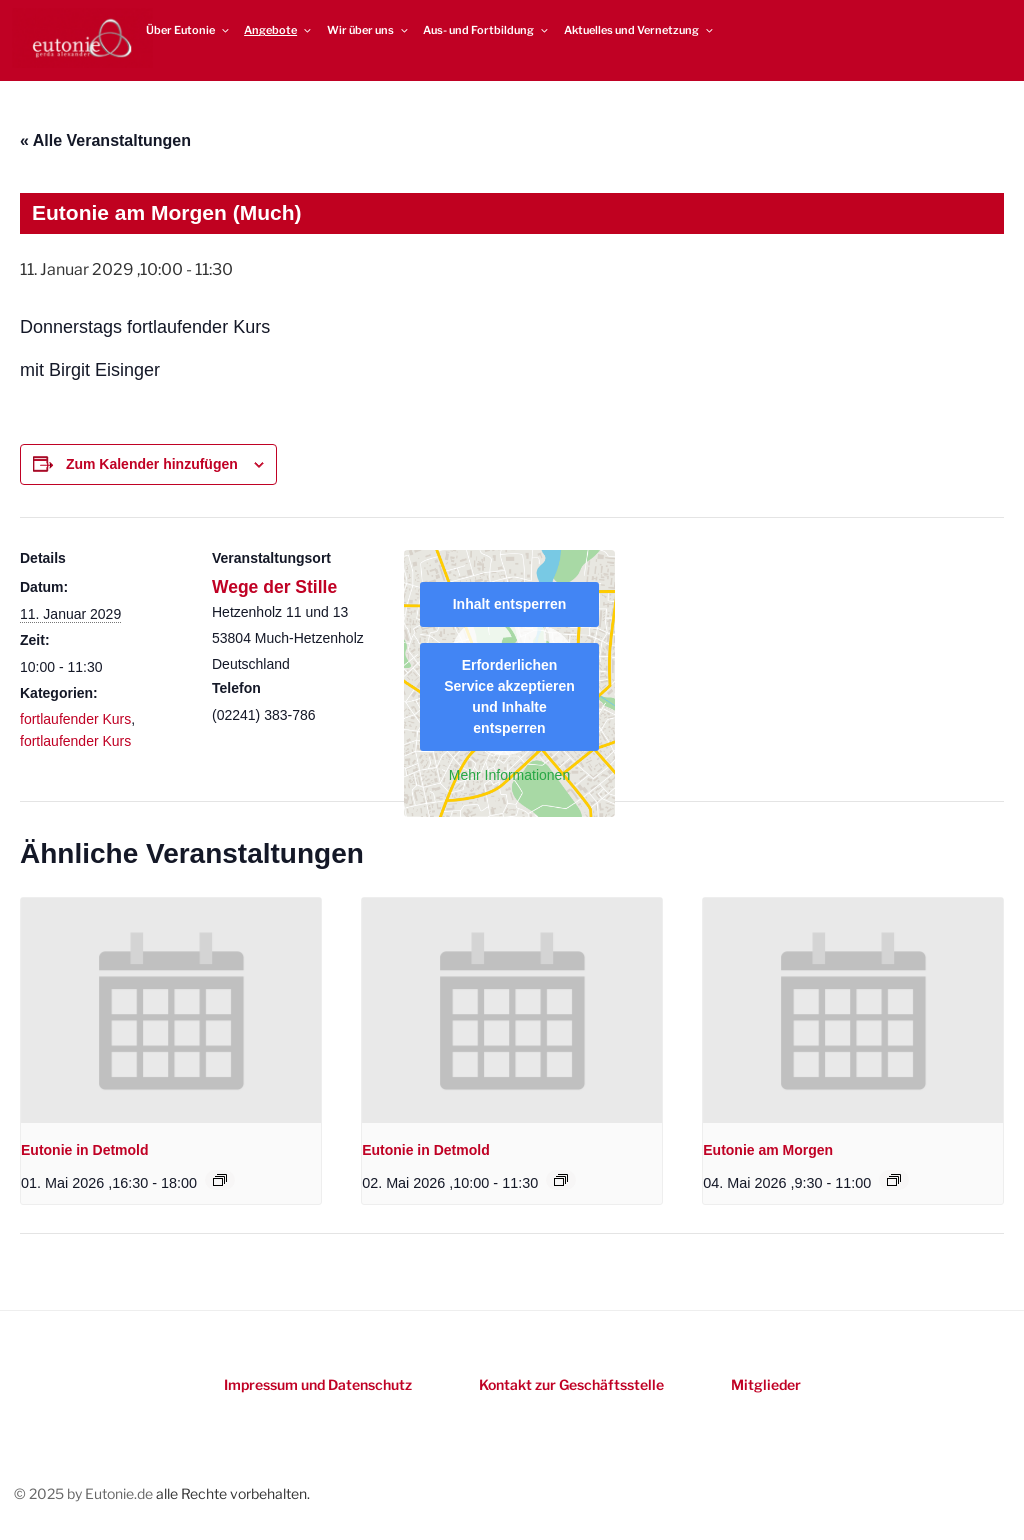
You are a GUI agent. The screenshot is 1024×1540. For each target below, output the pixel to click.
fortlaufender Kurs (75, 719)
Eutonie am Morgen (768, 1150)
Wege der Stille (274, 587)
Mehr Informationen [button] (509, 775)
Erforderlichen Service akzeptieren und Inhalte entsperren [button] (509, 696)
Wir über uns (368, 30)
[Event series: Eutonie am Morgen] (894, 1180)
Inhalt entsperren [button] (510, 604)
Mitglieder (766, 1384)
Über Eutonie (188, 30)
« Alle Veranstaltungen (105, 140)
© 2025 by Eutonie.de (85, 1493)
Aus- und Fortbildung (486, 30)
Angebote (278, 30)
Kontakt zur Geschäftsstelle (571, 1384)
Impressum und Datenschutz (318, 1384)
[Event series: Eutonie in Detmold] (220, 1180)
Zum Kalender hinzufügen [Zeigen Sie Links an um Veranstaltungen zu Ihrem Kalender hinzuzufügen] (152, 464)
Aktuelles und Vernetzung (639, 30)
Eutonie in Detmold (85, 1150)
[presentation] (171, 1010)
